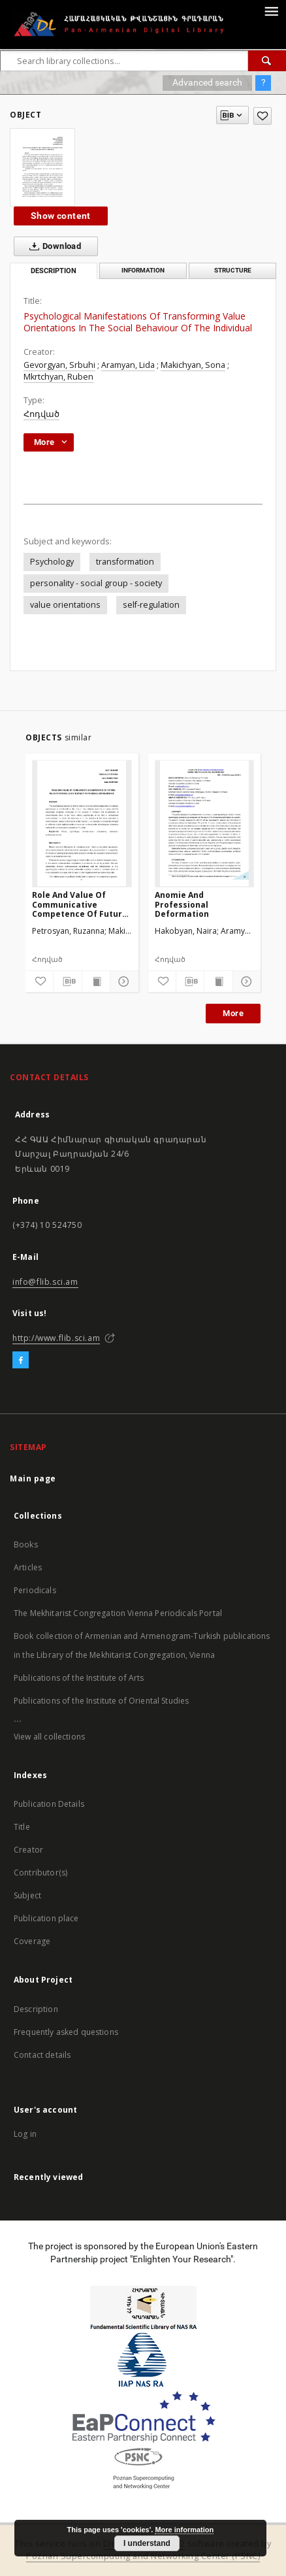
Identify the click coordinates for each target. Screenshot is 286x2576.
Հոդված (41, 414)
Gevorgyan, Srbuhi (59, 365)
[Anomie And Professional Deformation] (204, 823)
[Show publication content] (96, 981)
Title (22, 1826)
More (233, 1013)
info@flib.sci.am (45, 1281)
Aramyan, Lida (128, 365)
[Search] (267, 60)
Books (26, 1544)
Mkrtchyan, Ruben (58, 376)
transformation (125, 561)
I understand (146, 2543)
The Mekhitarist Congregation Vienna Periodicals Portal (118, 1613)
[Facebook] (20, 1360)
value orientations (65, 604)
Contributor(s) (40, 1872)
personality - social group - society (96, 583)
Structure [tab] (232, 270)
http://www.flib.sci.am (56, 1338)
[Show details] (122, 981)
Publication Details (49, 1803)
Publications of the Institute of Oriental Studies (101, 1700)
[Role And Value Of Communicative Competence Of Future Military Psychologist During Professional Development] (82, 823)
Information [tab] (143, 270)
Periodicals (35, 1590)
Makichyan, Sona (193, 365)
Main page (33, 1478)
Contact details (42, 2054)
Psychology (52, 561)
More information (184, 2530)
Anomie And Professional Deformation (182, 904)
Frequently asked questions (66, 2032)
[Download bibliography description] (67, 981)
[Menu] (271, 10)
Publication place (46, 1918)
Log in (25, 2133)
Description (36, 2009)
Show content (61, 215)
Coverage (32, 1941)
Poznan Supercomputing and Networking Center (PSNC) (143, 2556)
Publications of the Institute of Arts (79, 1677)
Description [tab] (53, 271)
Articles (28, 1567)
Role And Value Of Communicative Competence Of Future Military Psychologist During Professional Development (79, 904)
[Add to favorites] (262, 116)
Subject (27, 1895)
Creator (28, 1849)
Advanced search (207, 82)
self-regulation (151, 604)
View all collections (49, 1736)
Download (52, 246)
